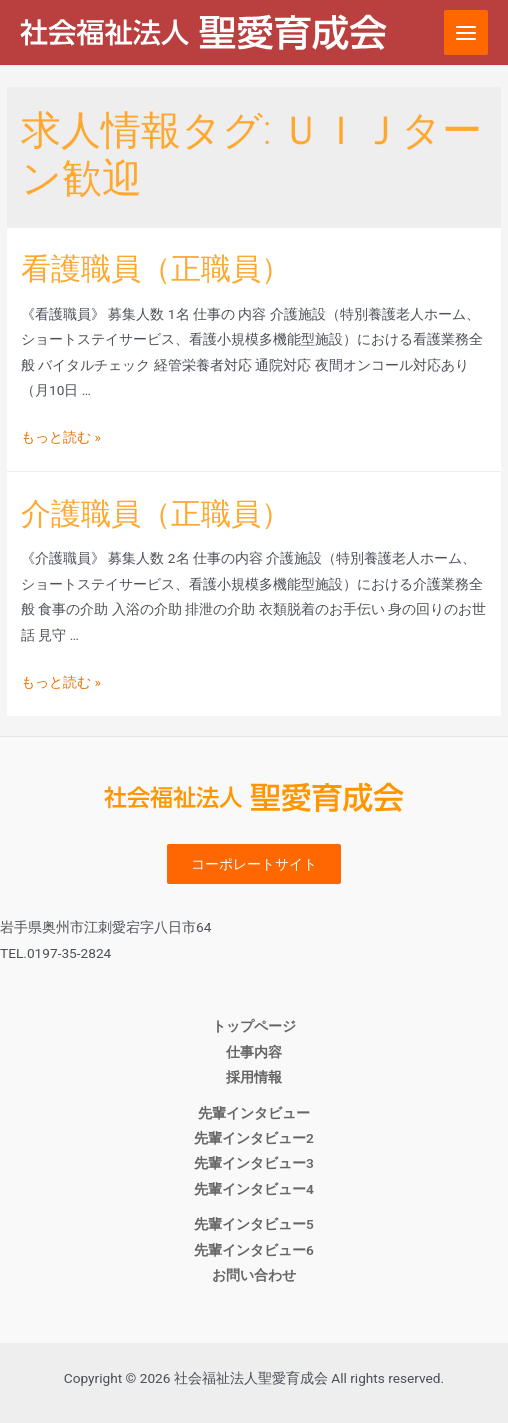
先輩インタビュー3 (254, 1163)
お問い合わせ (254, 1275)
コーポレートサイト (254, 864)
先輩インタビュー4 (254, 1189)
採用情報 (254, 1077)
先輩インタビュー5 (254, 1224)
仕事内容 (254, 1052)
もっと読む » (61, 437)
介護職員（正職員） (156, 513)
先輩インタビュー (254, 1113)
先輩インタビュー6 (254, 1250)
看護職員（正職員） (156, 268)
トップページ (254, 1026)
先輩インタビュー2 (254, 1138)
